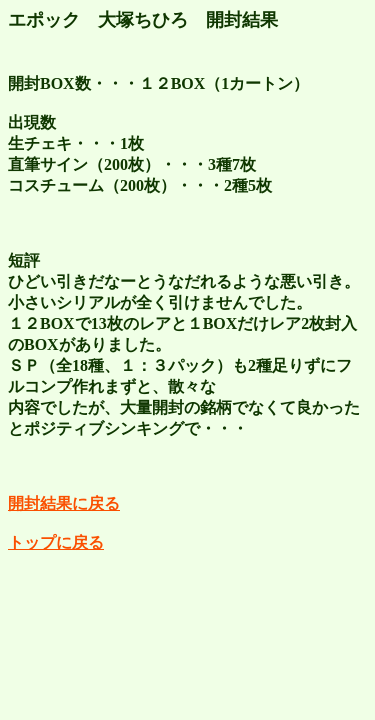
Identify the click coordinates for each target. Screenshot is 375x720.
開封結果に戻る (64, 503)
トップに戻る (56, 542)
